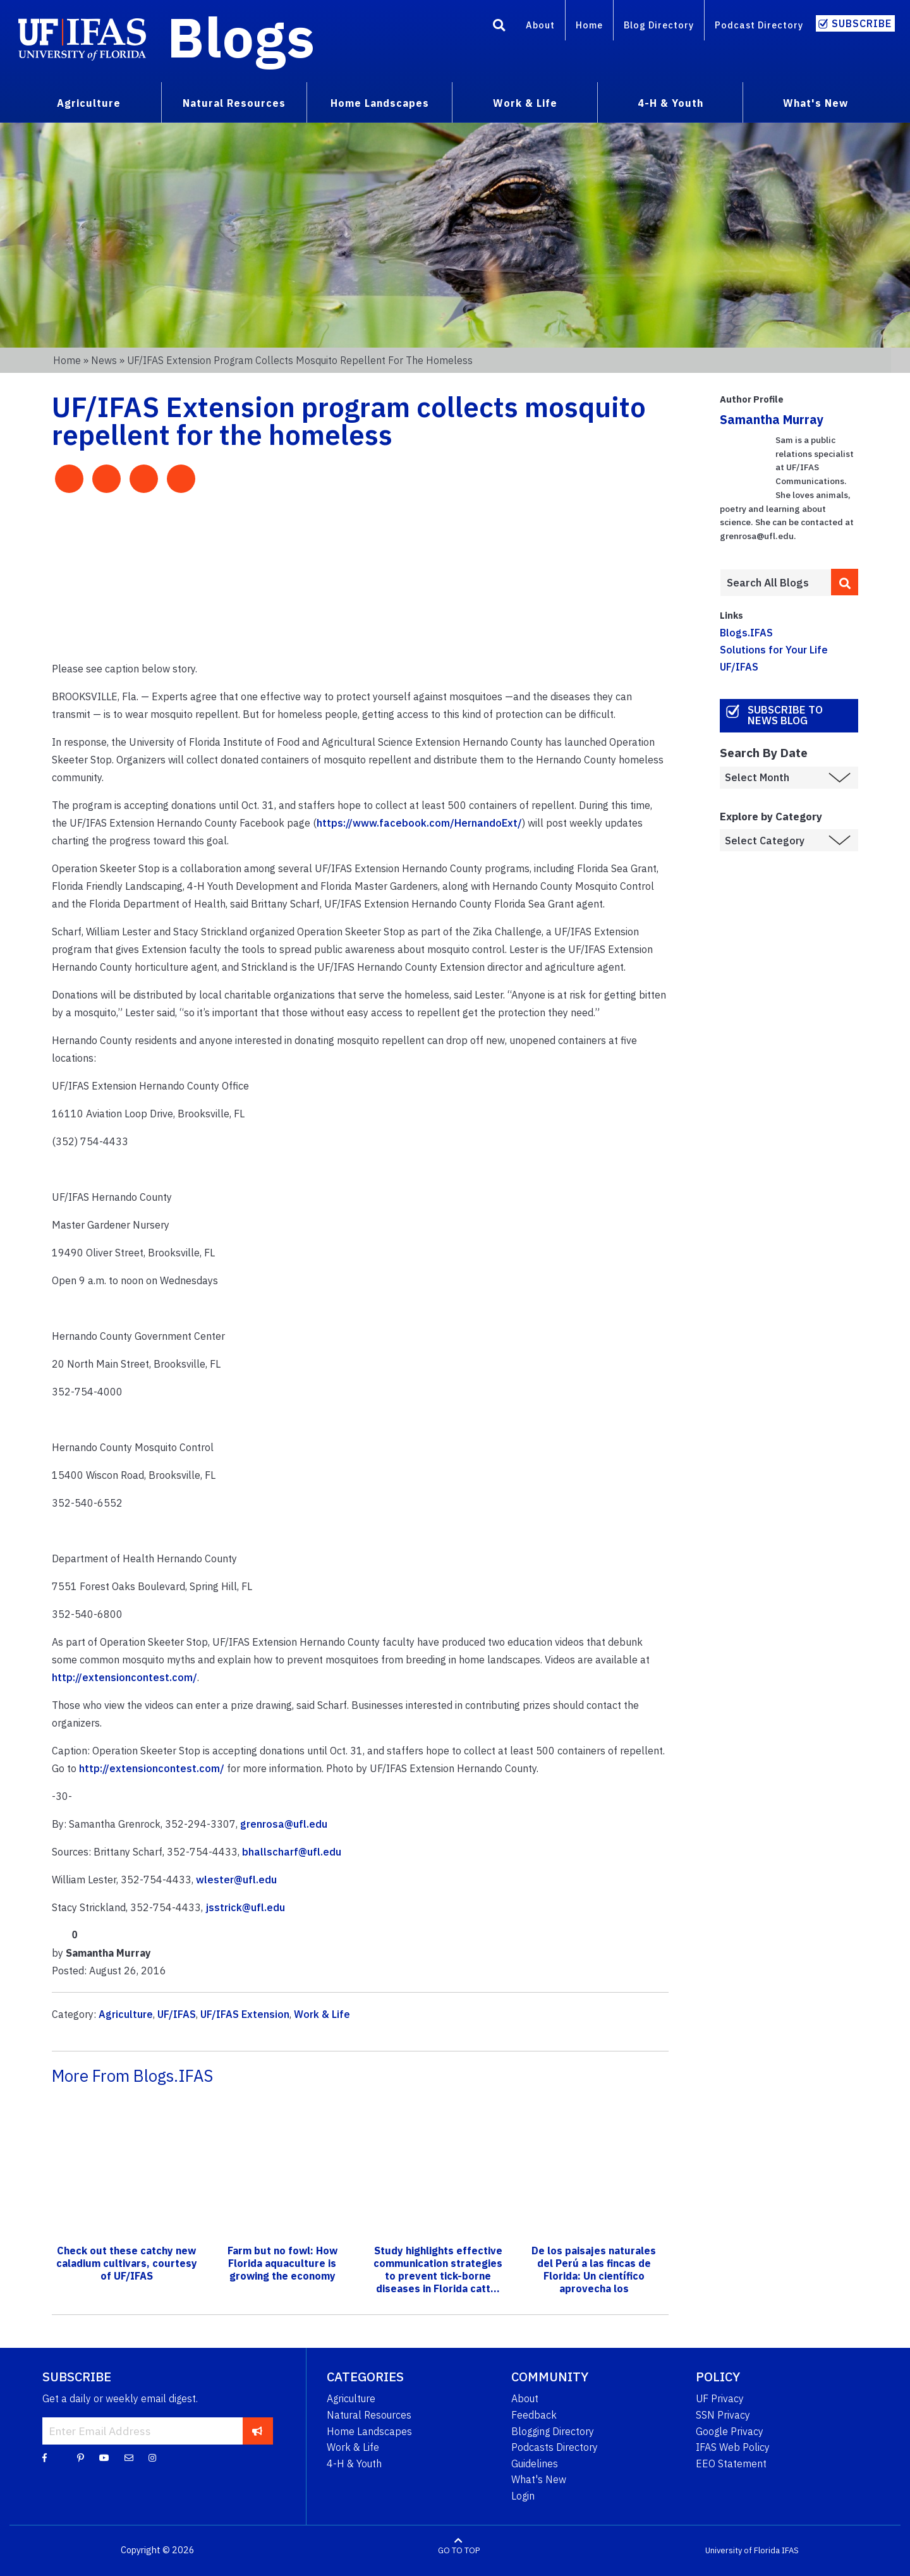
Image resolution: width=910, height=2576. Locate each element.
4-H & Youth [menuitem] (670, 103)
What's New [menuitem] (815, 103)
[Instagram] (152, 2457)
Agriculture (126, 2014)
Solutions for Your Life (774, 649)
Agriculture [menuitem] (89, 103)
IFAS (790, 2550)
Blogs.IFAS (746, 632)
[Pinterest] (80, 2457)
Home (589, 25)
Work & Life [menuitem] (525, 103)
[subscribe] (257, 2430)
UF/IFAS (176, 2014)
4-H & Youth (354, 2463)
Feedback (534, 2415)
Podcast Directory (759, 25)
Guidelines (534, 2463)
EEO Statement (731, 2463)
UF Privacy (720, 2398)
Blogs (241, 37)
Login (523, 2495)
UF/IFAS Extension (244, 2014)
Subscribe (862, 23)
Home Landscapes (369, 2431)
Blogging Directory (552, 2431)
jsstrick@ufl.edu (245, 1907)
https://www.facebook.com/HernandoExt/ (419, 823)
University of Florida (742, 2550)
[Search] (499, 27)
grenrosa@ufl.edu (283, 1824)
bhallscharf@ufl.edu (291, 1851)
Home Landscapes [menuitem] (380, 103)
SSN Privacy (723, 2415)
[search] (845, 582)
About (540, 25)
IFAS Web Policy (733, 2447)
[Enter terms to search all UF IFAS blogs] (775, 583)
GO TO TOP (459, 2550)
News (104, 360)
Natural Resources (369, 2415)
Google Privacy (729, 2431)
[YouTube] (104, 2457)
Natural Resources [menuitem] (234, 103)
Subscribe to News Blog (785, 715)
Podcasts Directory (554, 2447)
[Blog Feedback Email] (128, 2457)
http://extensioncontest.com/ (124, 1677)
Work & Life (322, 2014)
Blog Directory (659, 25)
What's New (538, 2479)
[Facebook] (44, 2457)
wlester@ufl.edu (236, 1879)
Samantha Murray (771, 419)
